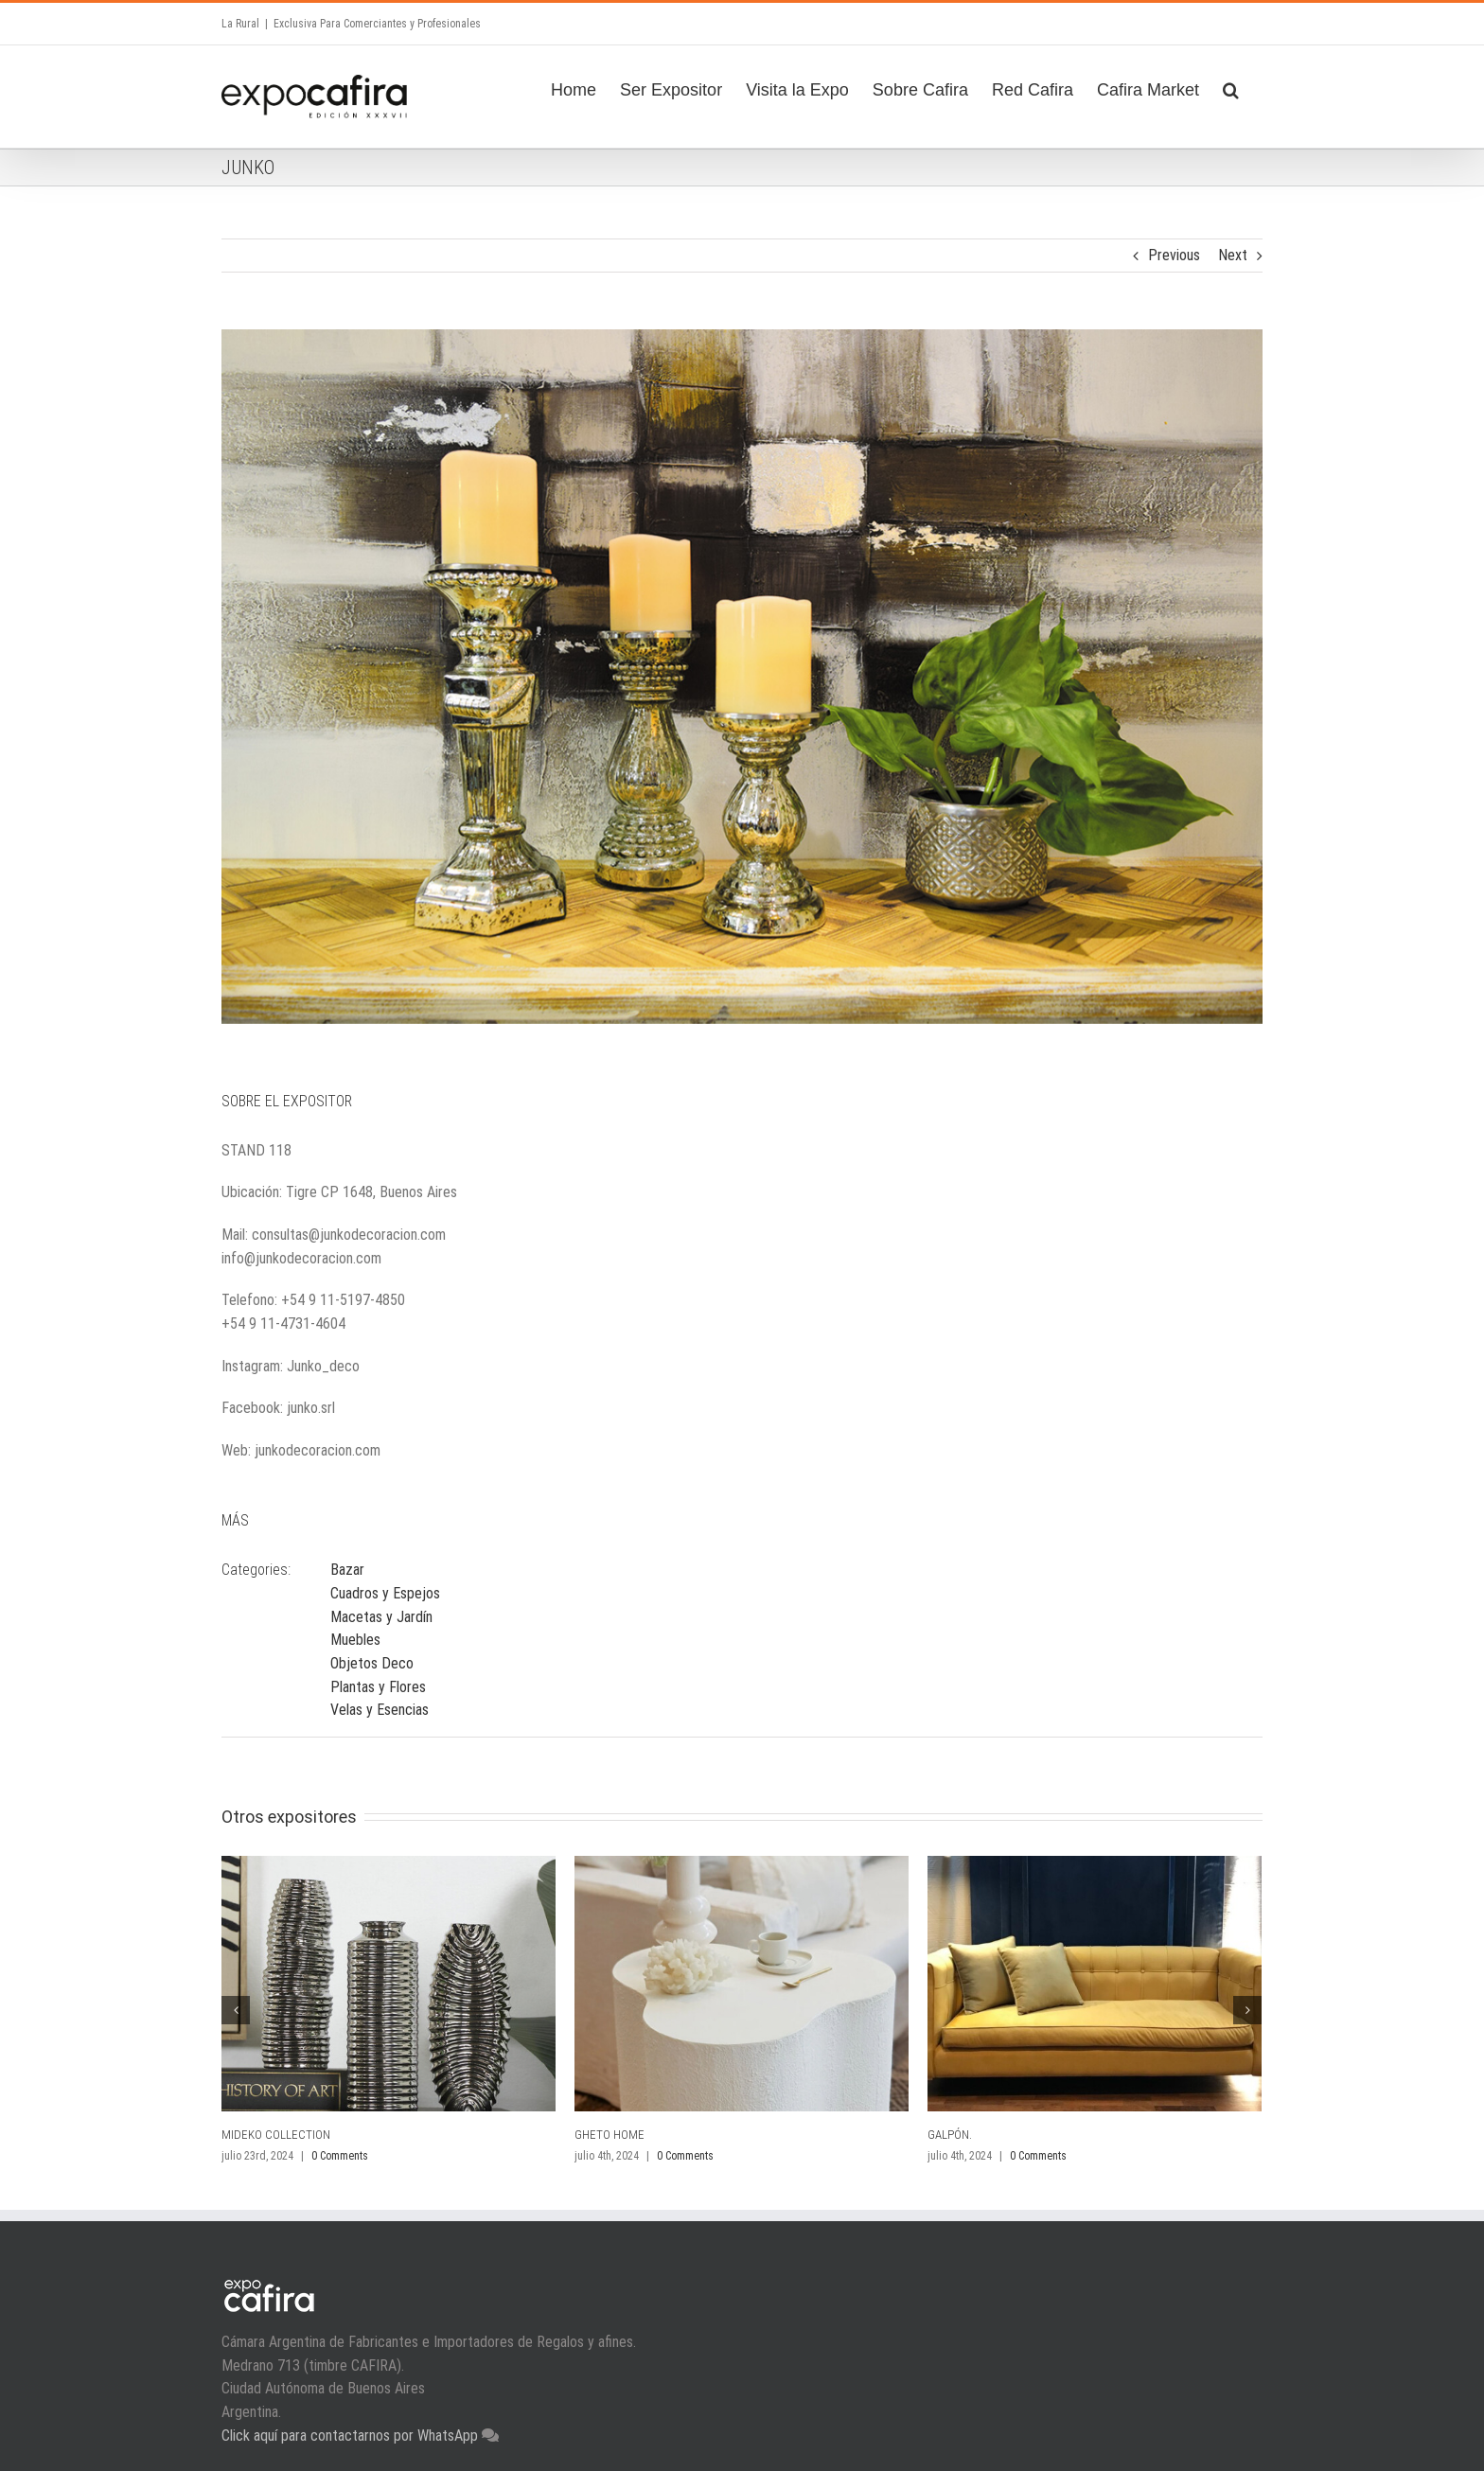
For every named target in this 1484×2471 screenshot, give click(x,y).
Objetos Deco (372, 1663)
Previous (1174, 255)
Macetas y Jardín (381, 1617)
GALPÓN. (950, 2134)
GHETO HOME (609, 2134)
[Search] (1231, 87)
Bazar (347, 1570)
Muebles (355, 1640)
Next (1232, 255)
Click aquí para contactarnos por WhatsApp (351, 2436)
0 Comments (339, 2155)
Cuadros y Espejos (385, 1593)
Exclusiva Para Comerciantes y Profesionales (377, 23)
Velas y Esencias (379, 1710)
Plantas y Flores (378, 1687)
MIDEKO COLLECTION (275, 2134)
